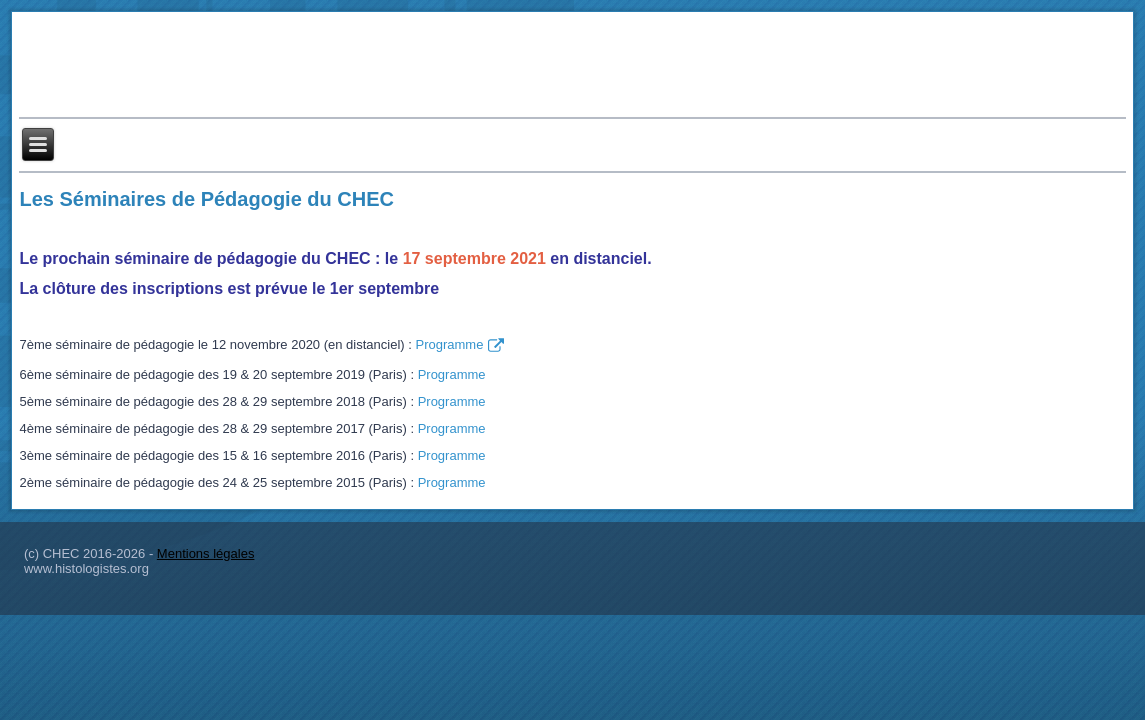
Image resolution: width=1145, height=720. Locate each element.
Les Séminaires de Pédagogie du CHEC (206, 199)
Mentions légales (206, 553)
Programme (459, 345)
